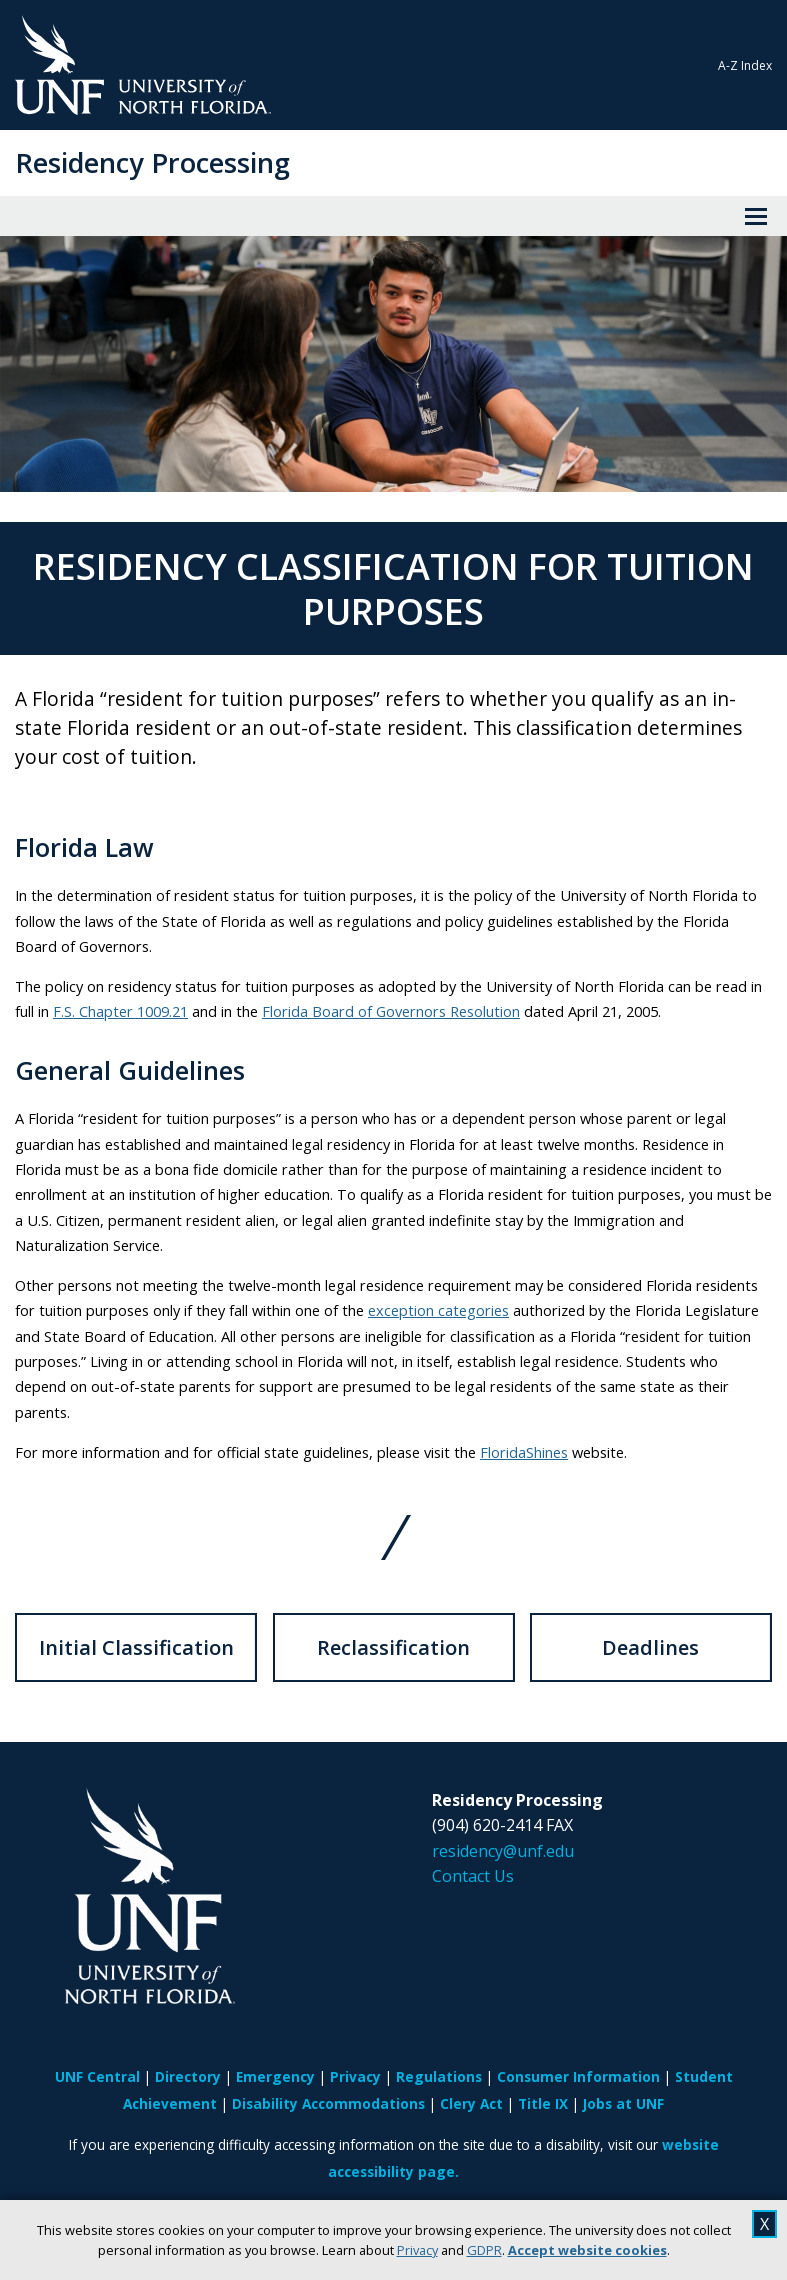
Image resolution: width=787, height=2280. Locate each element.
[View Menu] (756, 216)
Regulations (439, 2076)
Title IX (543, 2103)
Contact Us (473, 1876)
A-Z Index (745, 65)
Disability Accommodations (328, 2103)
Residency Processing (152, 162)
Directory (188, 2076)
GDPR (484, 2250)
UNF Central (97, 2076)
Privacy (417, 2250)
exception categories (438, 1310)
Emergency (275, 2076)
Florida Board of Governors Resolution (391, 1011)
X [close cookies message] (764, 2224)
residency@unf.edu (503, 1851)
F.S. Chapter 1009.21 (120, 1011)
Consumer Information (578, 2076)
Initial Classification (136, 1647)
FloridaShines (524, 1452)
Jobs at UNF (623, 2103)
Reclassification (393, 1647)
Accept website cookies (587, 2250)
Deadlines (650, 1647)
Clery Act (471, 2103)
